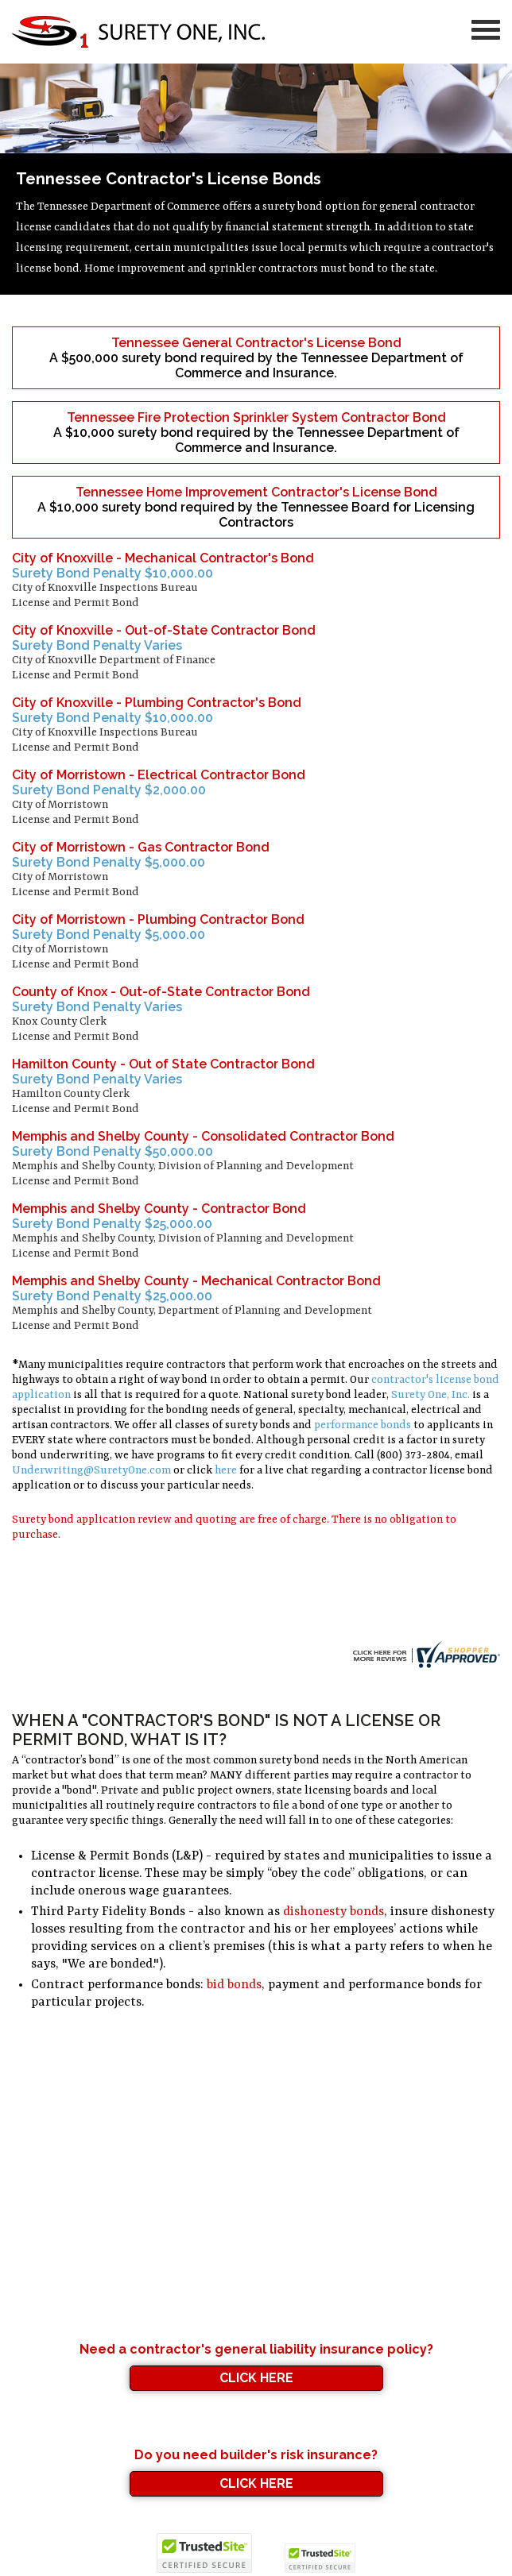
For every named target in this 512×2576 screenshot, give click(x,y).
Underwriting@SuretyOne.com (91, 1470)
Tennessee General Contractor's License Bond (256, 342)
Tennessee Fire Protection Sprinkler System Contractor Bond (256, 417)
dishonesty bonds (333, 1912)
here (226, 1470)
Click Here (256, 2377)
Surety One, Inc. (430, 1394)
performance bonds (362, 1425)
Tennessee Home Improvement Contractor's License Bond (256, 492)
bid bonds (234, 1985)
